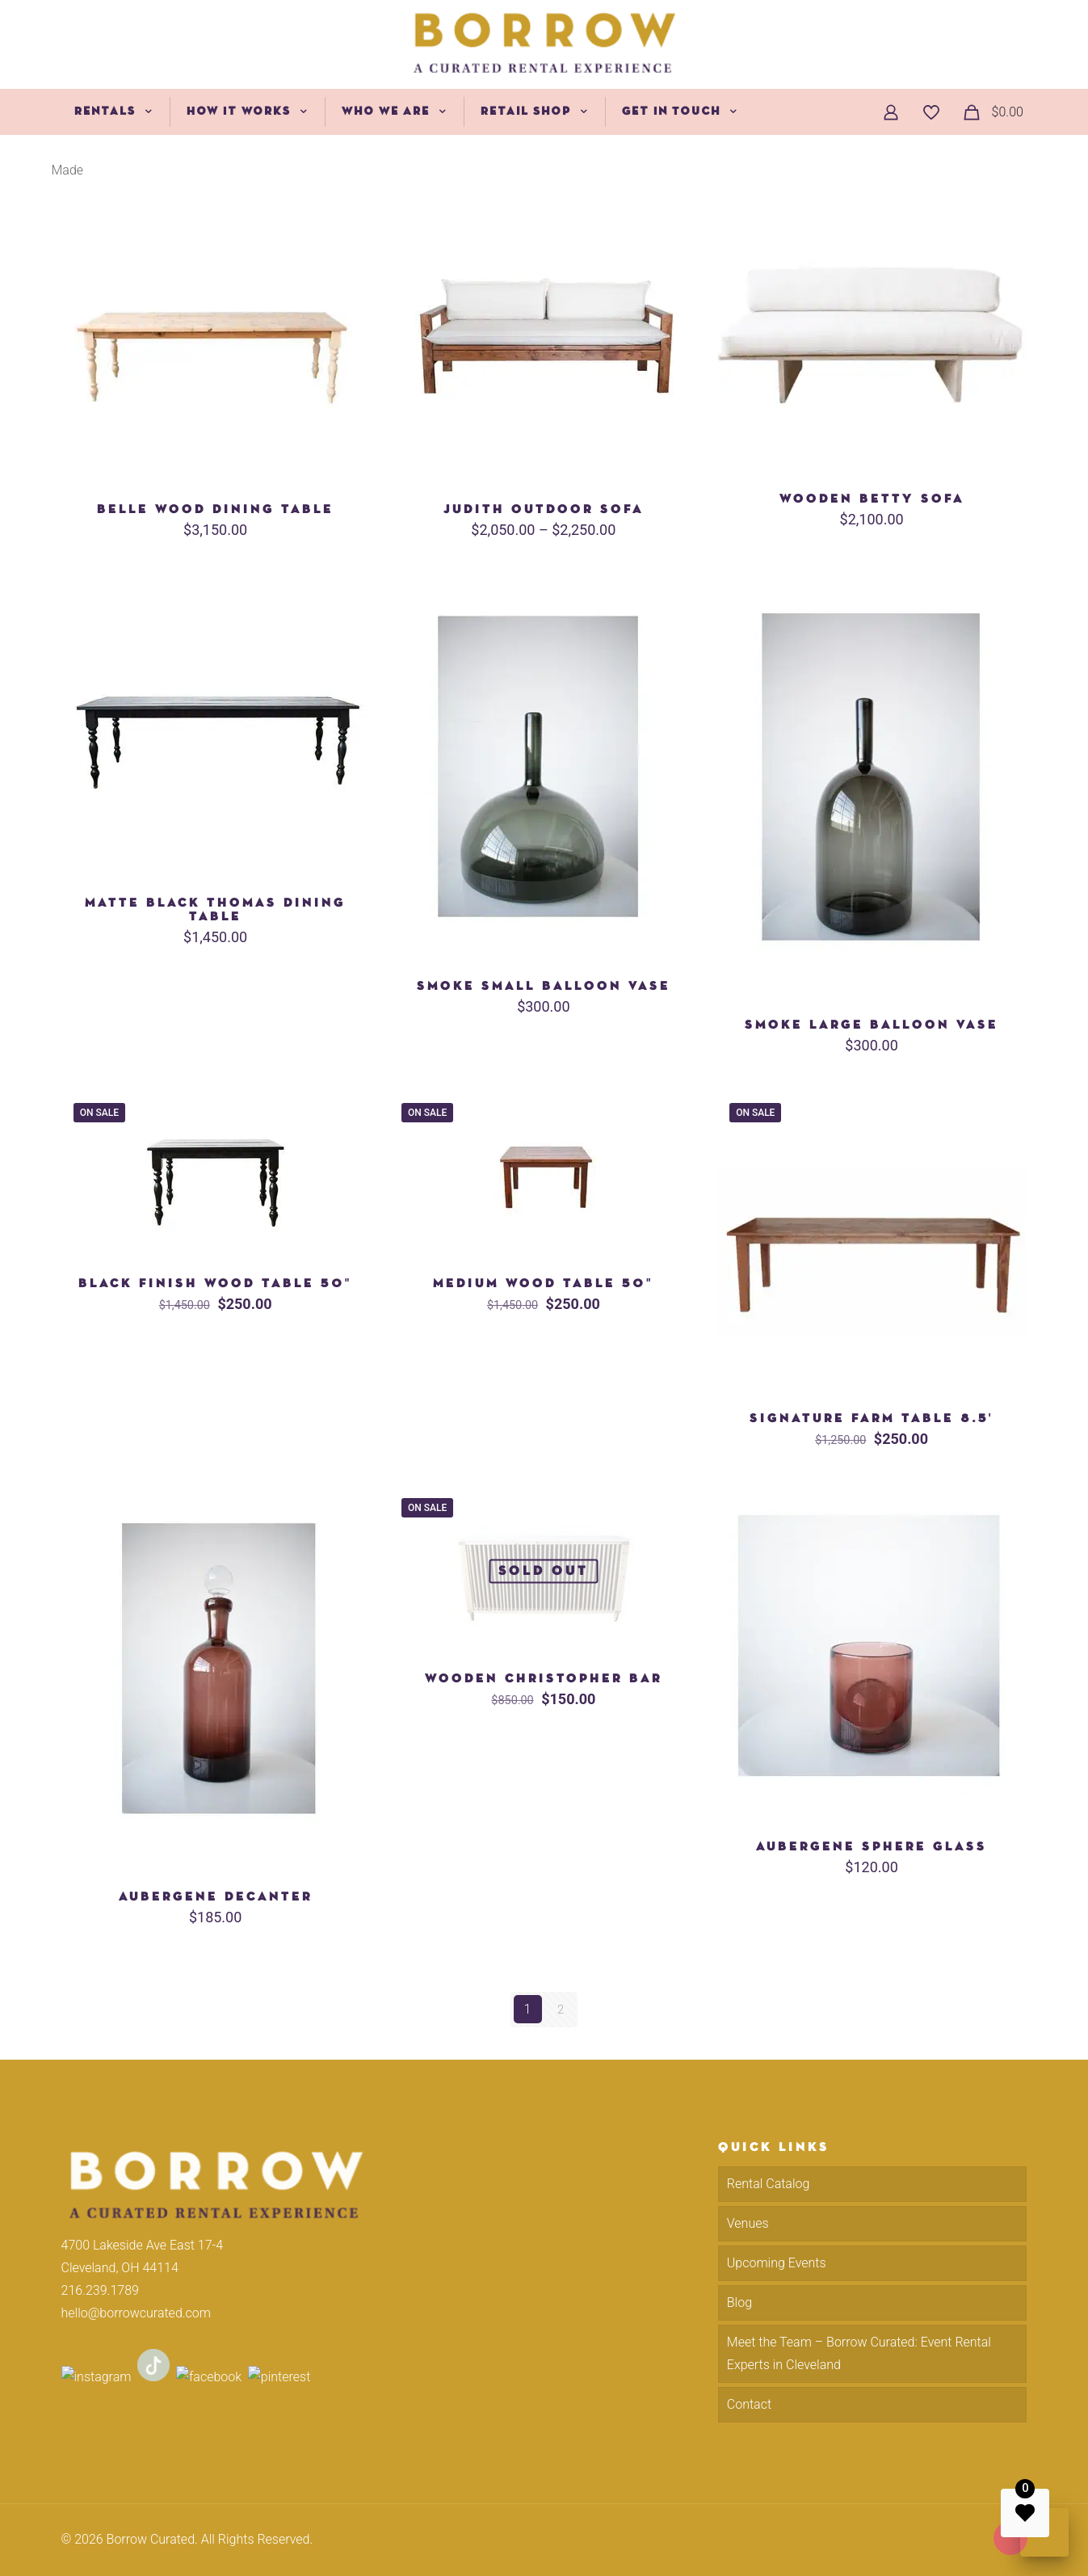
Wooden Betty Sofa (871, 499)
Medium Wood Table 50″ (543, 1283)
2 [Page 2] (561, 2009)
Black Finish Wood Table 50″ (215, 1283)
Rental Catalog (768, 2183)
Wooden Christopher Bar (543, 1679)
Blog (739, 2301)
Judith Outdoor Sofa (543, 509)
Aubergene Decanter (216, 1897)
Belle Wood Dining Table (215, 509)
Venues (748, 2222)
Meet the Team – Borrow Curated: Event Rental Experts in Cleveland (859, 2353)
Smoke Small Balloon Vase (543, 986)
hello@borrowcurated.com (136, 2312)
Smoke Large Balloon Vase (871, 1025)
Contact (749, 2403)
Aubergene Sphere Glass (871, 1847)
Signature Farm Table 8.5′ (871, 1418)
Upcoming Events (776, 2262)
